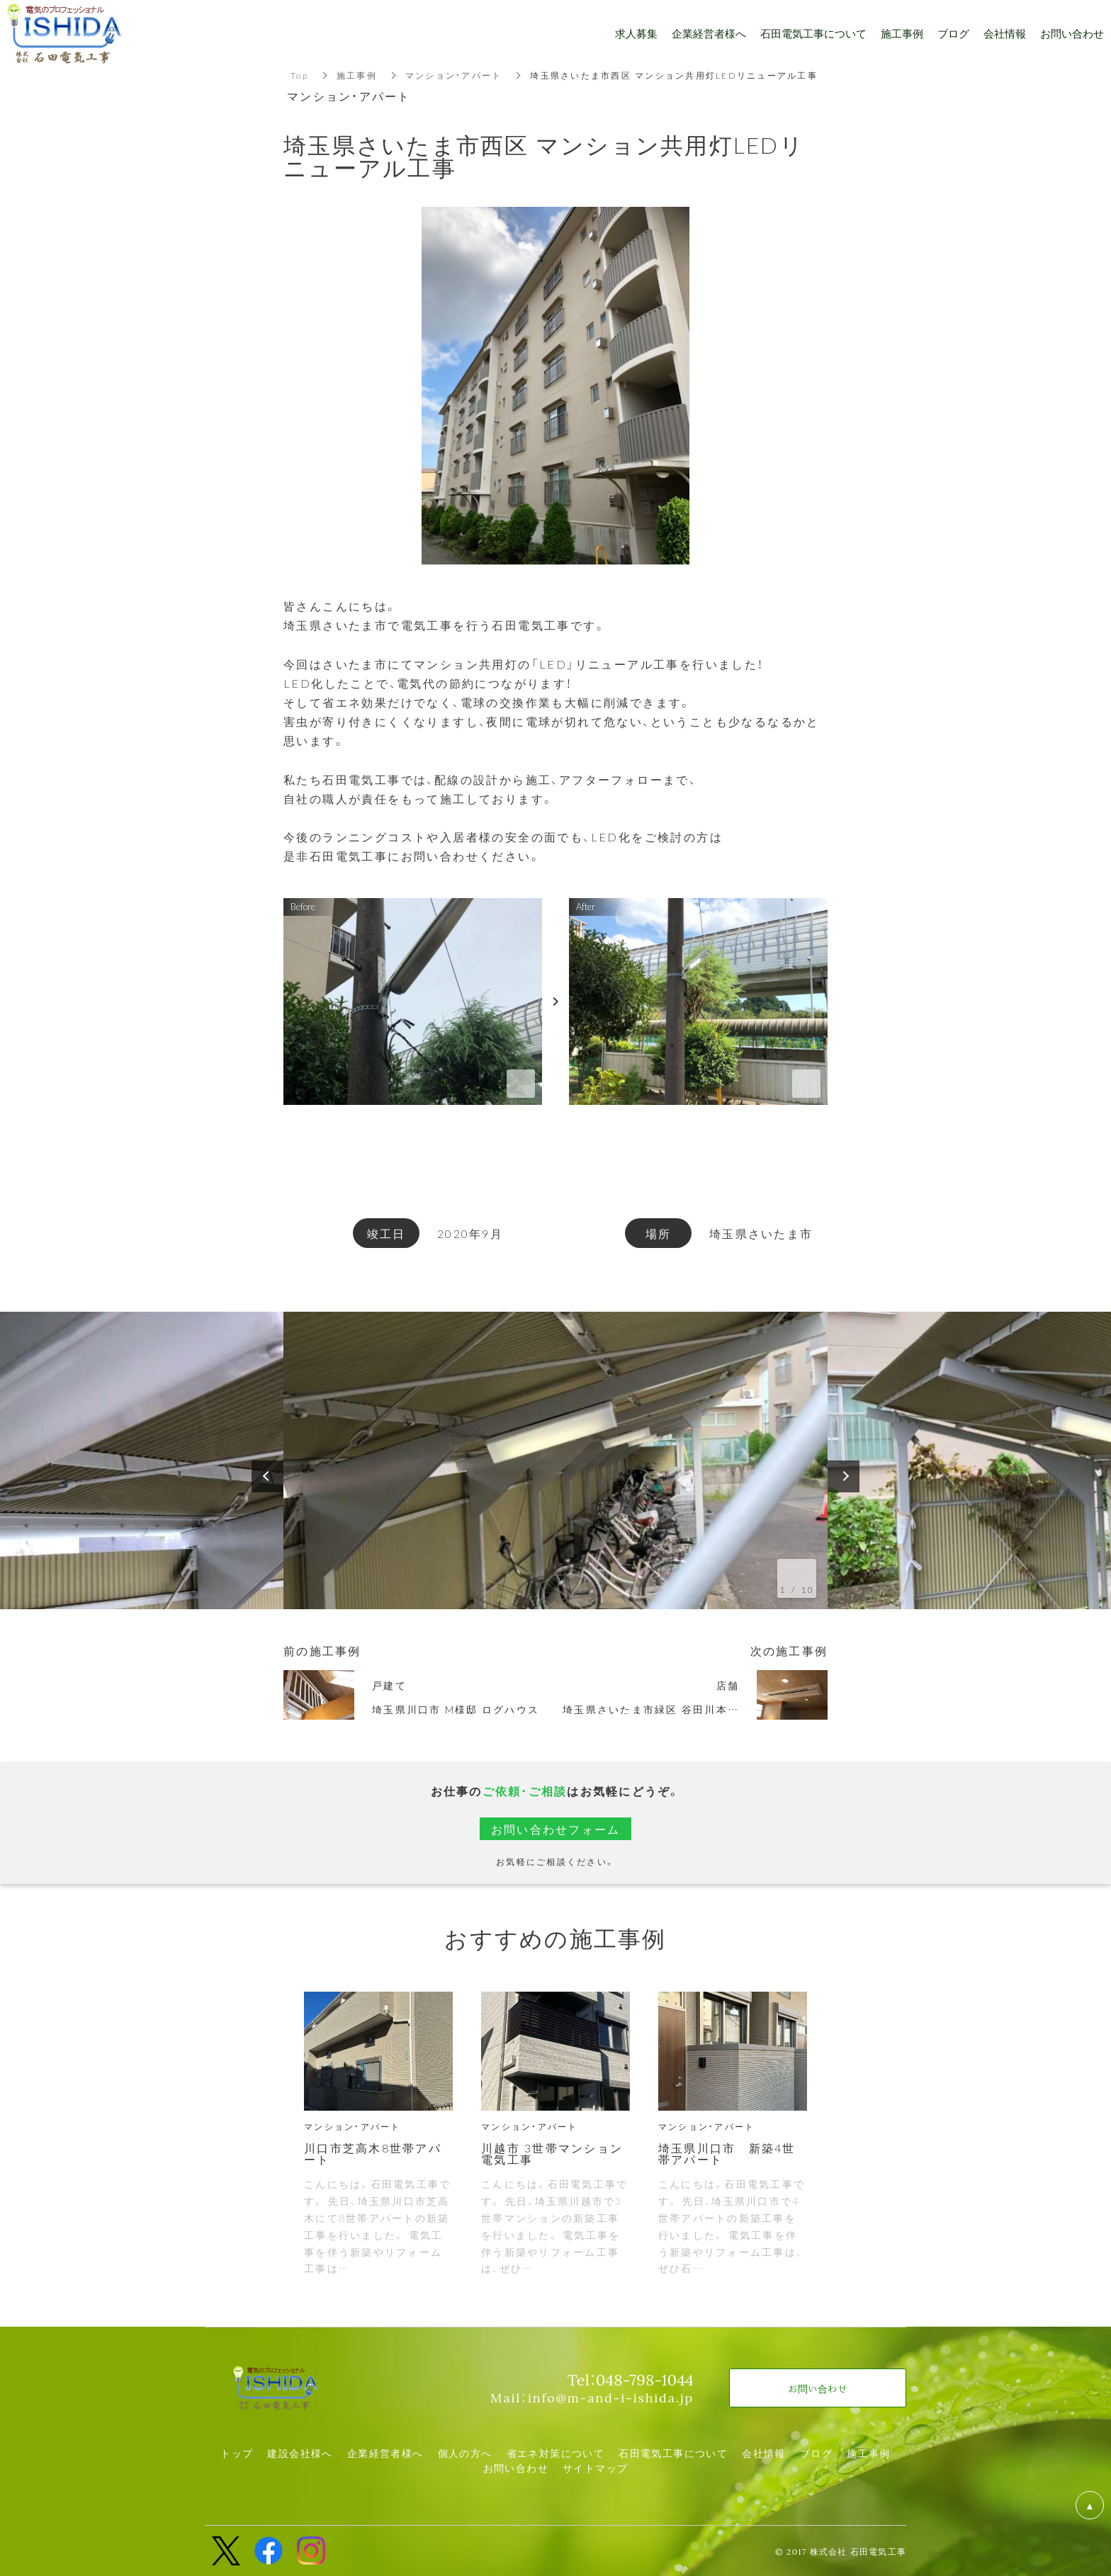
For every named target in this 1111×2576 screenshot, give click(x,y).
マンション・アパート (453, 75)
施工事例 (357, 75)
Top (299, 75)
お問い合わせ (515, 2468)
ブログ (816, 2453)
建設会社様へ (299, 2453)
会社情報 (764, 2453)
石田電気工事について (673, 2453)
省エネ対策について (556, 2453)
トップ (236, 2453)
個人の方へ (465, 2453)
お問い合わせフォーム (556, 1828)
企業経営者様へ (385, 2453)
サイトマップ (595, 2468)
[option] (555, 1460)
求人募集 (636, 33)
